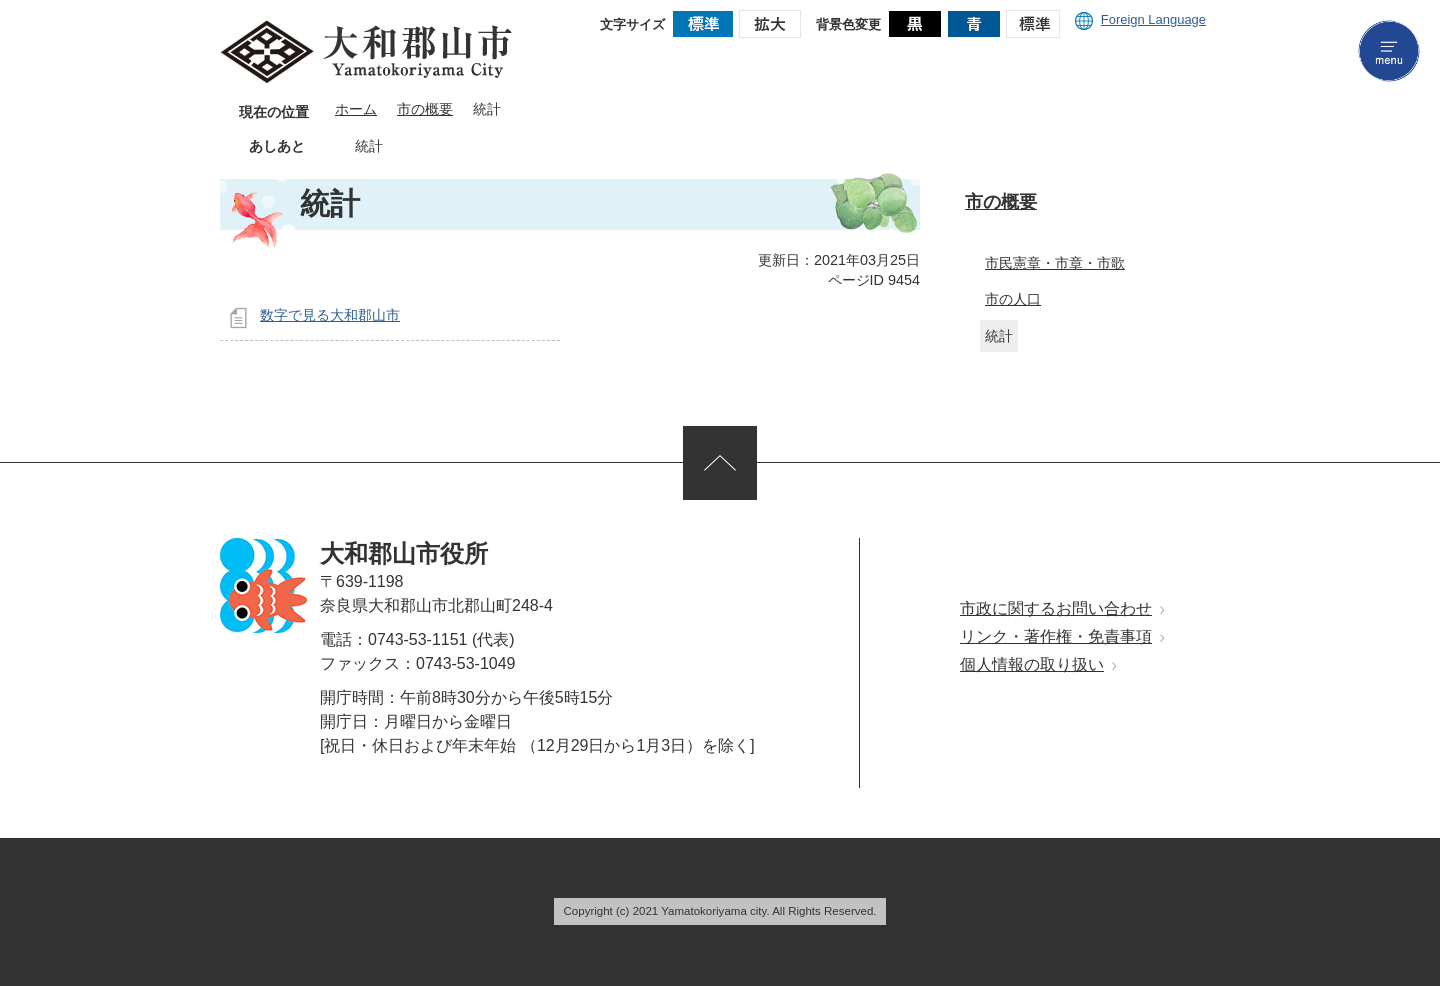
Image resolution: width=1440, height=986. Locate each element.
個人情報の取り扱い (1032, 664)
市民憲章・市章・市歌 (1055, 263)
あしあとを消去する (398, 146)
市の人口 (1013, 299)
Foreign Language (1140, 19)
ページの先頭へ (720, 463)
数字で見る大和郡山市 (330, 315)
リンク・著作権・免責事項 (1056, 636)
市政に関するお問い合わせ (1056, 608)
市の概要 (425, 109)
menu (1389, 51)
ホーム (356, 109)
